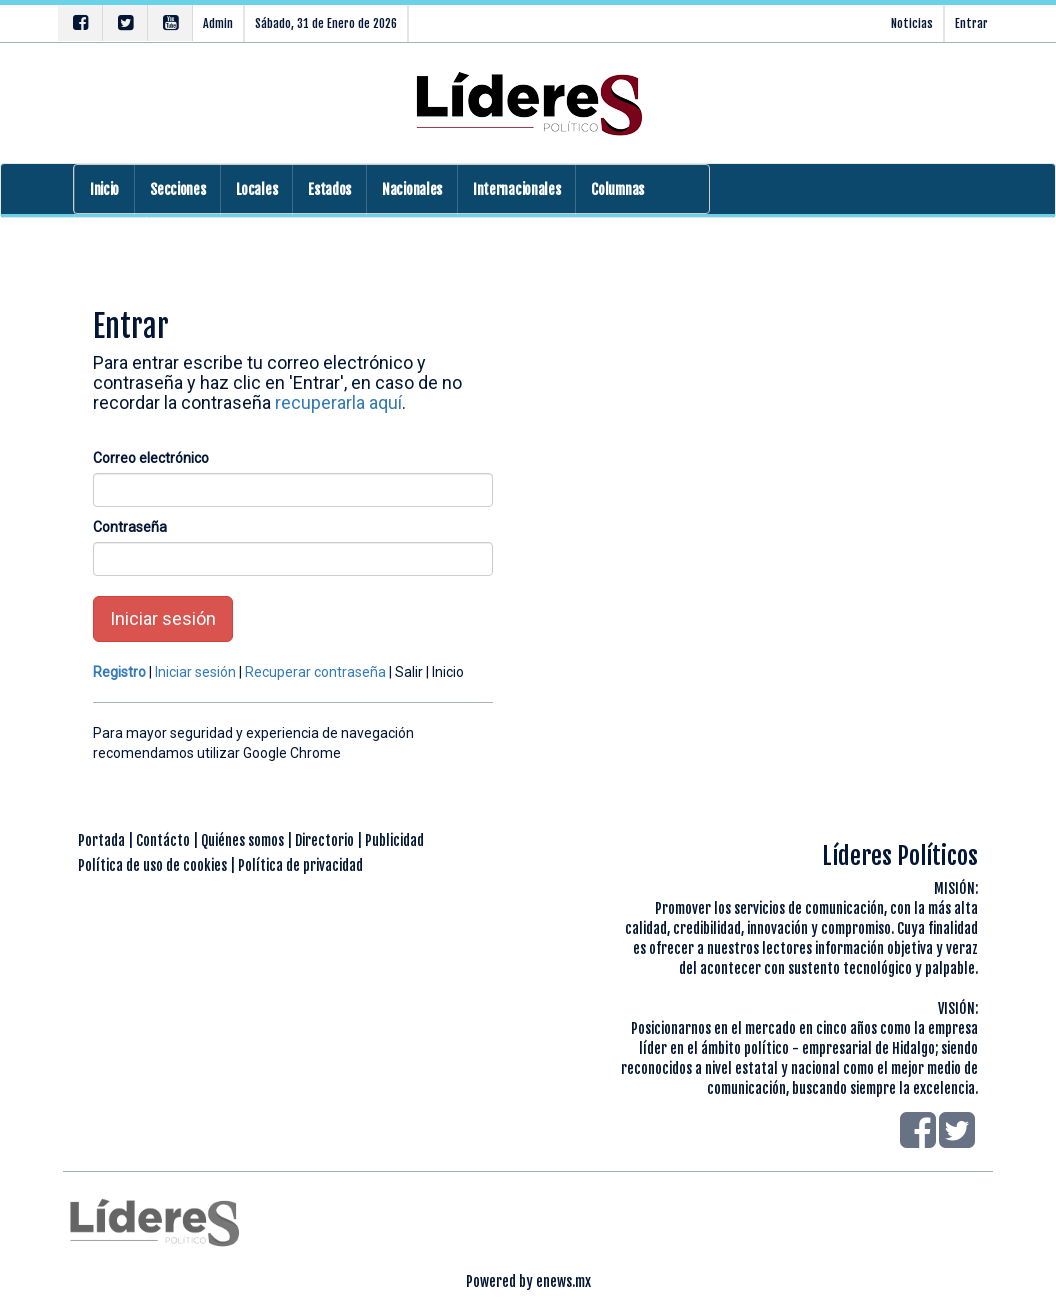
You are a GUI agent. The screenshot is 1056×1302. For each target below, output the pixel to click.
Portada (101, 840)
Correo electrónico (151, 458)
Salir (409, 672)
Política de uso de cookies (152, 865)
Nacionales (412, 189)
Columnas (617, 189)
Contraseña (130, 527)
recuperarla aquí (338, 402)
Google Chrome (292, 753)
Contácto (163, 840)
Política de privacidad (300, 865)
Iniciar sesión (163, 618)
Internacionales (516, 189)
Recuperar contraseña (315, 672)
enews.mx (563, 1281)
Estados (329, 189)
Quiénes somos (242, 840)
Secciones (177, 189)
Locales (256, 189)
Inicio (104, 189)
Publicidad (394, 840)
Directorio (324, 840)
